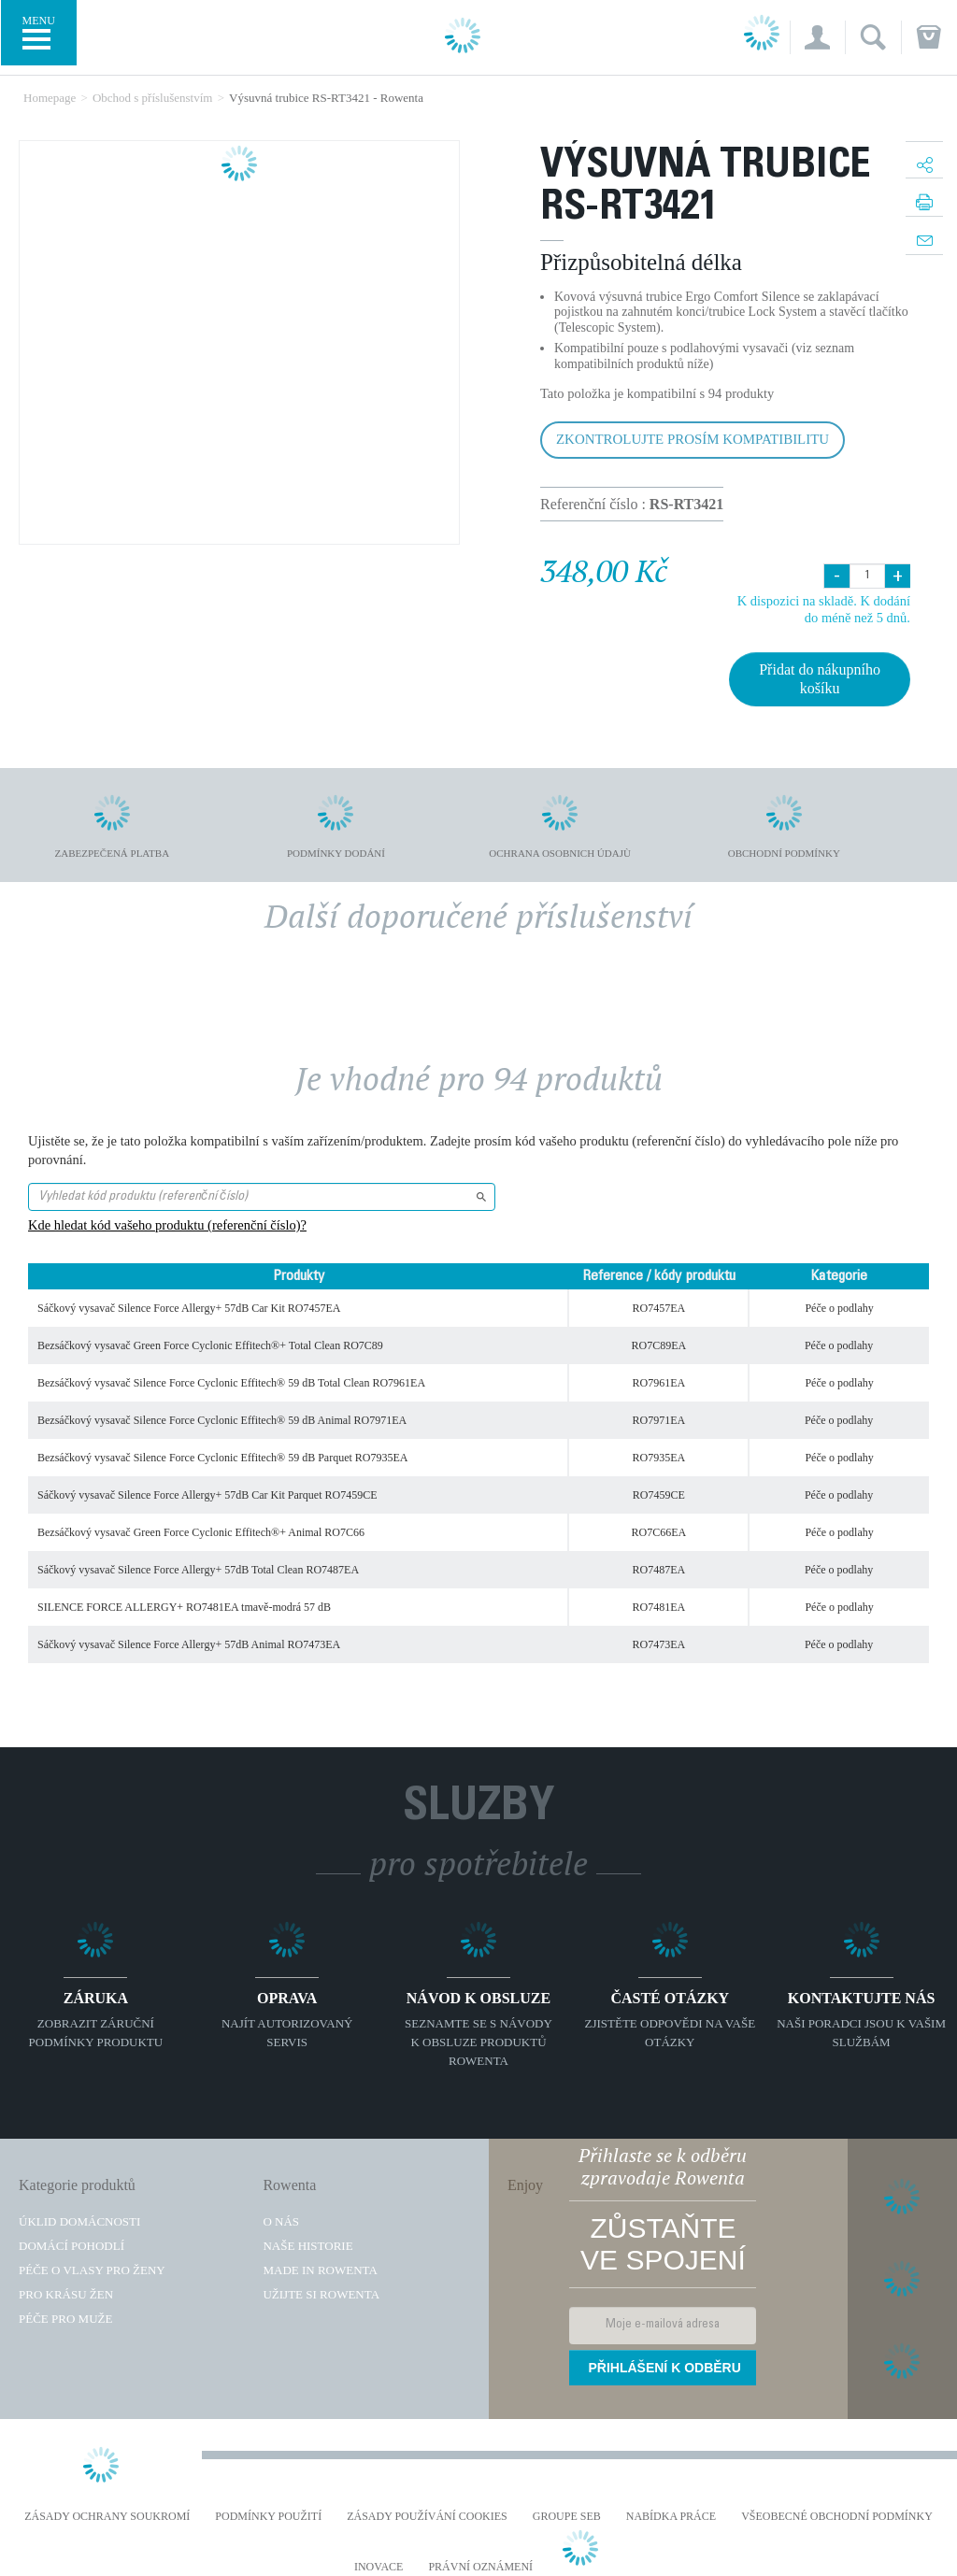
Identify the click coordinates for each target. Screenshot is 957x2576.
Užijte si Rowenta (321, 2294)
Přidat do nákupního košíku (819, 679)
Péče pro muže (65, 2319)
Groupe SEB (567, 2517)
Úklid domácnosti (79, 2221)
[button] (817, 37)
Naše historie (307, 2246)
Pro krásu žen (66, 2294)
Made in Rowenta (320, 2270)
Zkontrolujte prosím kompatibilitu (692, 439)
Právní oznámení (480, 2567)
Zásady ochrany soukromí (107, 2517)
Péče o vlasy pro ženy (92, 2270)
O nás (281, 2221)
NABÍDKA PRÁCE (671, 2517)
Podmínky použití (268, 2517)
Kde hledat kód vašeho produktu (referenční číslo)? (167, 1224)
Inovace (378, 2567)
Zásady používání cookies (427, 2517)
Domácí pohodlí (71, 2246)
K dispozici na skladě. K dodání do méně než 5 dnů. (823, 608)
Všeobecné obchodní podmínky (837, 2517)
